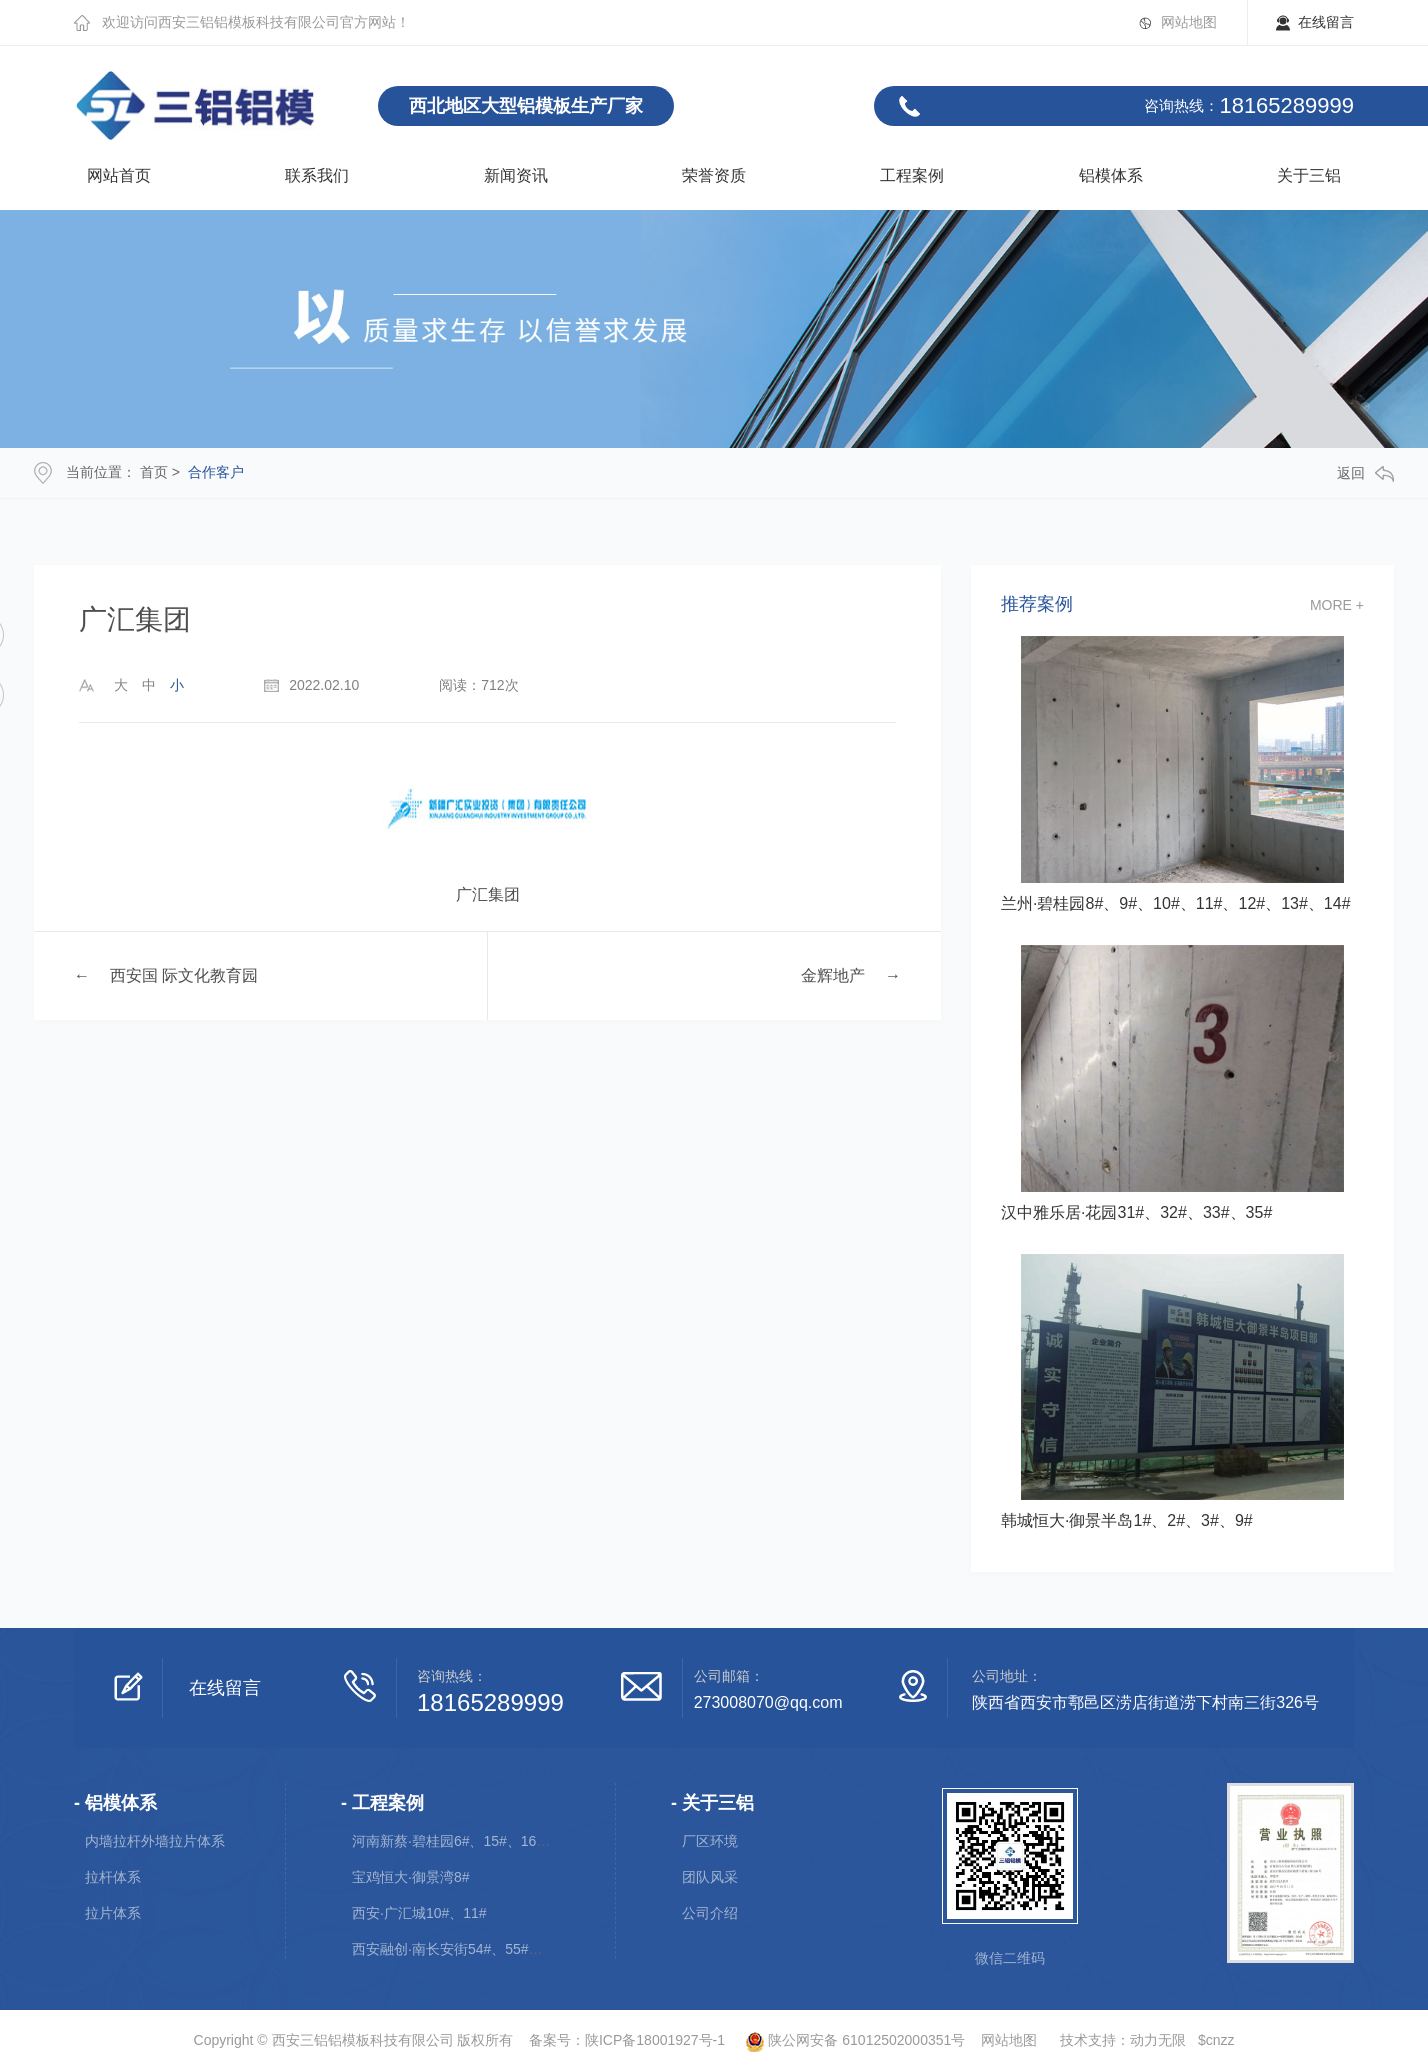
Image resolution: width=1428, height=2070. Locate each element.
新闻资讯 (516, 175)
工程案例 (912, 175)
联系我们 (317, 175)
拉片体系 (113, 1913)
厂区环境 (710, 1841)
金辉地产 (833, 975)
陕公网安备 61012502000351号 (847, 2040)
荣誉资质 (714, 175)
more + (1337, 605)
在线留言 (1326, 22)
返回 (1365, 473)
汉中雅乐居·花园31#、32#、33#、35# (1136, 1212)
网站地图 (1189, 22)
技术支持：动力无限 (1123, 2040)
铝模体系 (1111, 175)
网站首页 (119, 175)
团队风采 (710, 1877)
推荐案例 (1037, 604)
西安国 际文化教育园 (184, 975)
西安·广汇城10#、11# (419, 1913)
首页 (154, 472)
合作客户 (216, 472)
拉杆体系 (113, 1877)
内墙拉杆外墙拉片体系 (155, 1841)
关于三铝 (1309, 175)
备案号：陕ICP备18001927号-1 (627, 2040)
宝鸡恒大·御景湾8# (410, 1877)
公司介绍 (710, 1913)
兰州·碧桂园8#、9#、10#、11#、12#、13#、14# (1176, 903)
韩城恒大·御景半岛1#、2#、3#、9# (1127, 1520)
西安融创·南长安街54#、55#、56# (459, 1949)
